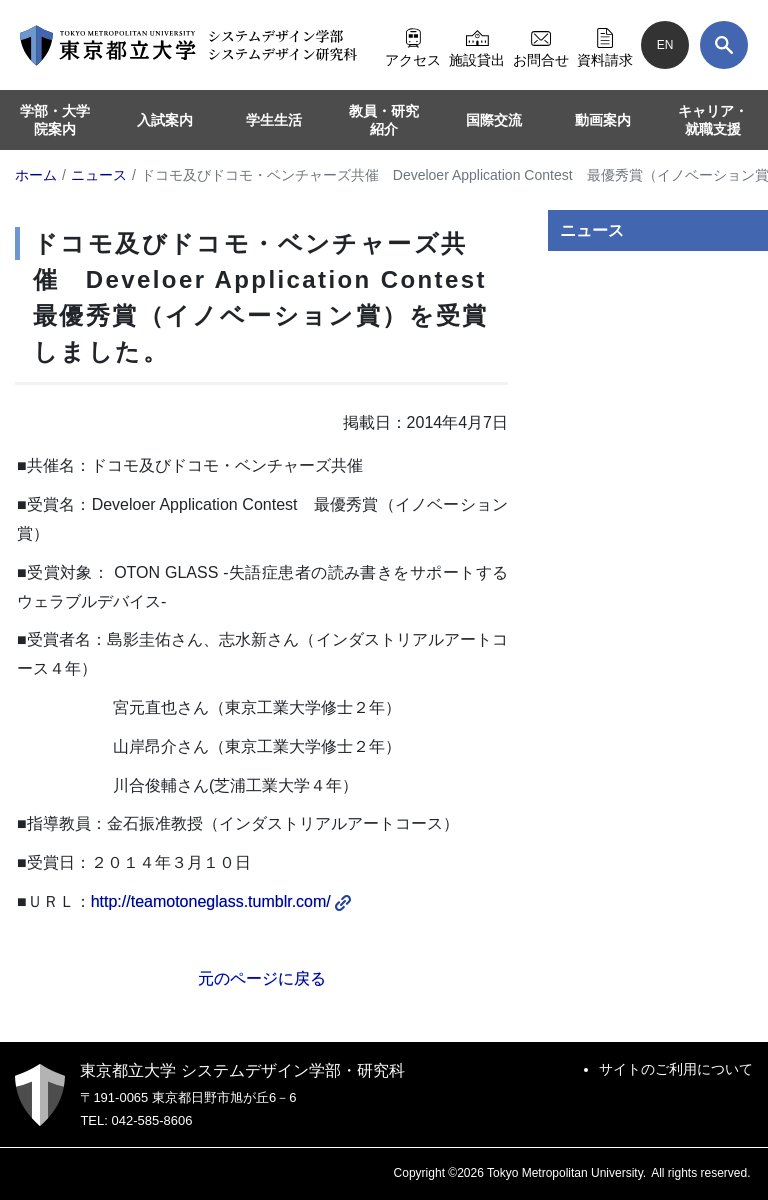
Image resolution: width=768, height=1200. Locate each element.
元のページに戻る (262, 978)
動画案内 (603, 120)
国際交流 (494, 120)
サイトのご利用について (676, 1069)
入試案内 (165, 120)
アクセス (413, 45)
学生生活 (274, 120)
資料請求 (605, 45)
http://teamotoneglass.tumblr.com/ (221, 901)
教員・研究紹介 (384, 120)
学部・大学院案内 (55, 120)
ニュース (592, 230)
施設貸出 (477, 45)
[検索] (724, 45)
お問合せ (541, 45)
